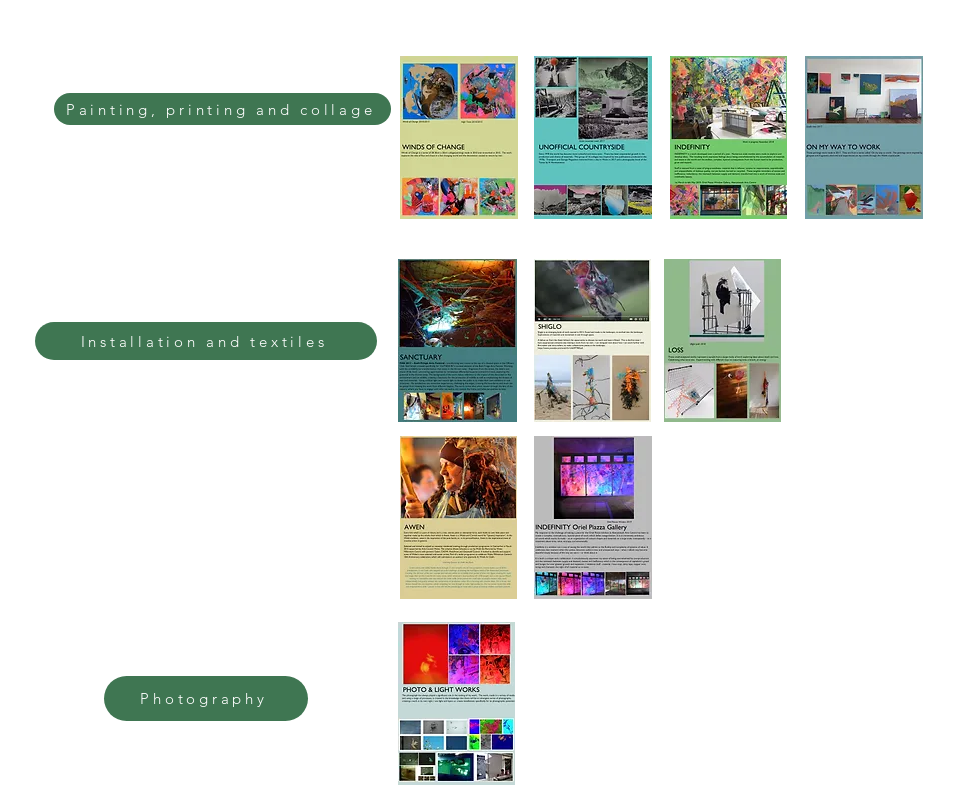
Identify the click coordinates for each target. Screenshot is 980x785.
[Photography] (206, 698)
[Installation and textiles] (206, 341)
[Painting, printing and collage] (222, 109)
